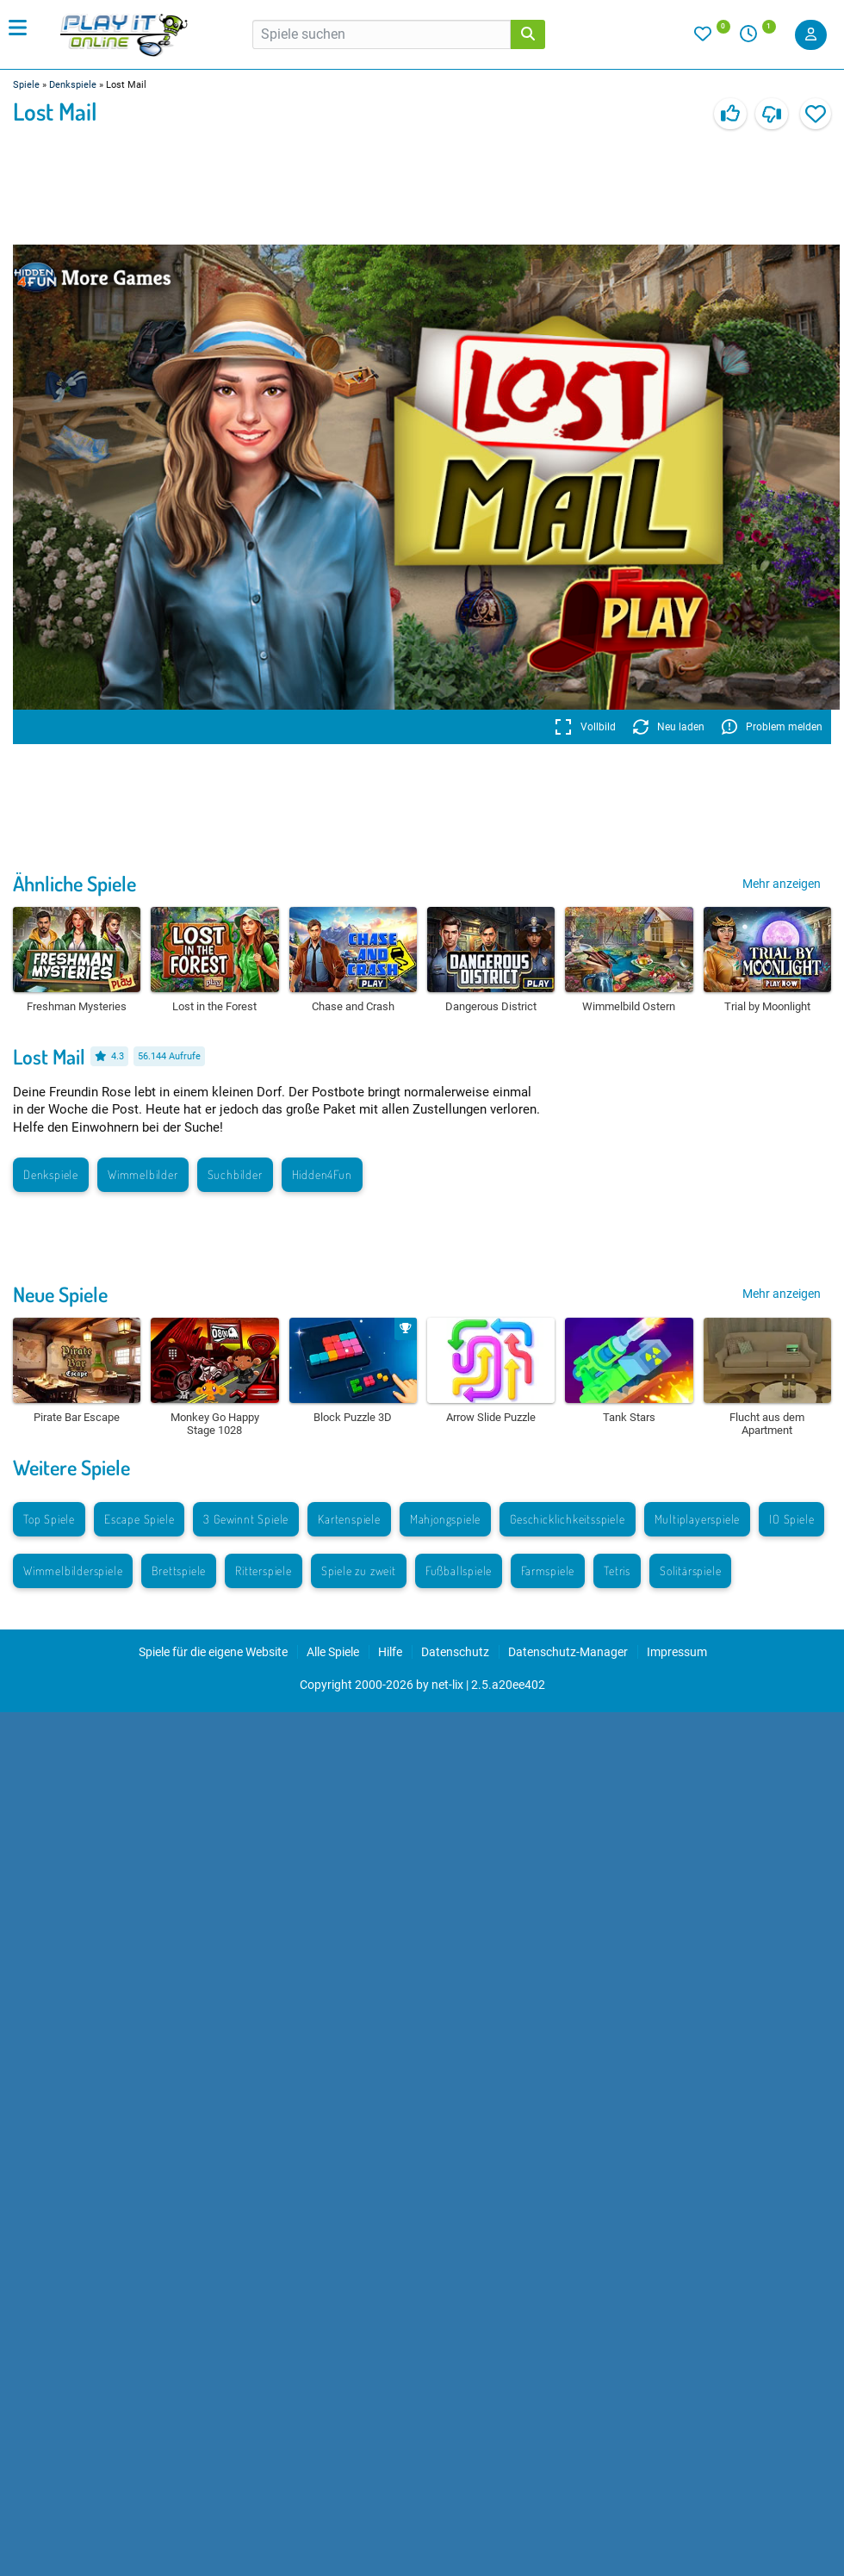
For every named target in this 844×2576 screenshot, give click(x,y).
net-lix (447, 1684)
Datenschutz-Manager (568, 1652)
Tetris (617, 1570)
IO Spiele (791, 1518)
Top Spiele (49, 1518)
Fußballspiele (458, 1570)
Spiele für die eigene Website (213, 1652)
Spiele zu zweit (358, 1570)
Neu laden (668, 727)
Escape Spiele (139, 1518)
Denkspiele (72, 84)
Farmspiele (547, 1570)
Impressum (677, 1652)
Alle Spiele (333, 1652)
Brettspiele (179, 1570)
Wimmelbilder (143, 1174)
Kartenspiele (349, 1518)
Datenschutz (455, 1652)
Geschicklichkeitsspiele (567, 1518)
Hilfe (390, 1652)
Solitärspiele (690, 1570)
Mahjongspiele (445, 1518)
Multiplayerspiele (698, 1518)
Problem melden (772, 727)
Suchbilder (235, 1174)
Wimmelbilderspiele (72, 1570)
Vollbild (585, 727)
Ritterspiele (263, 1570)
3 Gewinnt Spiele (246, 1518)
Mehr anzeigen (781, 884)
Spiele (26, 84)
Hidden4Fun (322, 1174)
